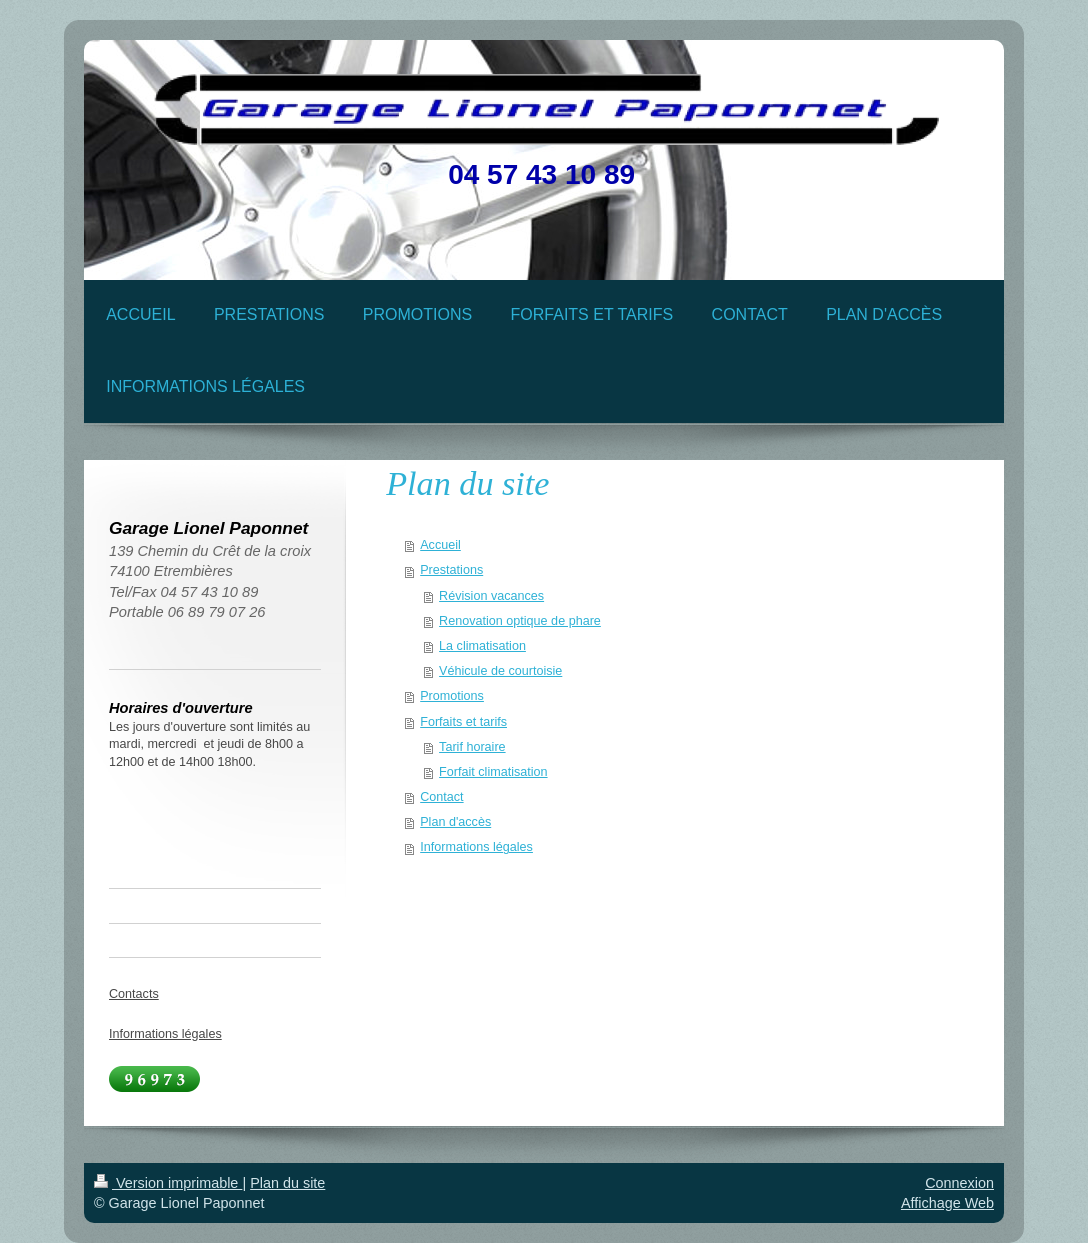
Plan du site (287, 1183)
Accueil (440, 545)
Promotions (452, 696)
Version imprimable (168, 1183)
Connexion (959, 1183)
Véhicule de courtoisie (500, 671)
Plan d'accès (455, 822)
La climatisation (482, 646)
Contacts (134, 994)
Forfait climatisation (493, 772)
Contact (441, 797)
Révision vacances (491, 596)
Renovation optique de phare (520, 621)
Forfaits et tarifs (463, 722)
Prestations (451, 570)
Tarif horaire (472, 747)
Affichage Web (947, 1203)
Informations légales (476, 847)
